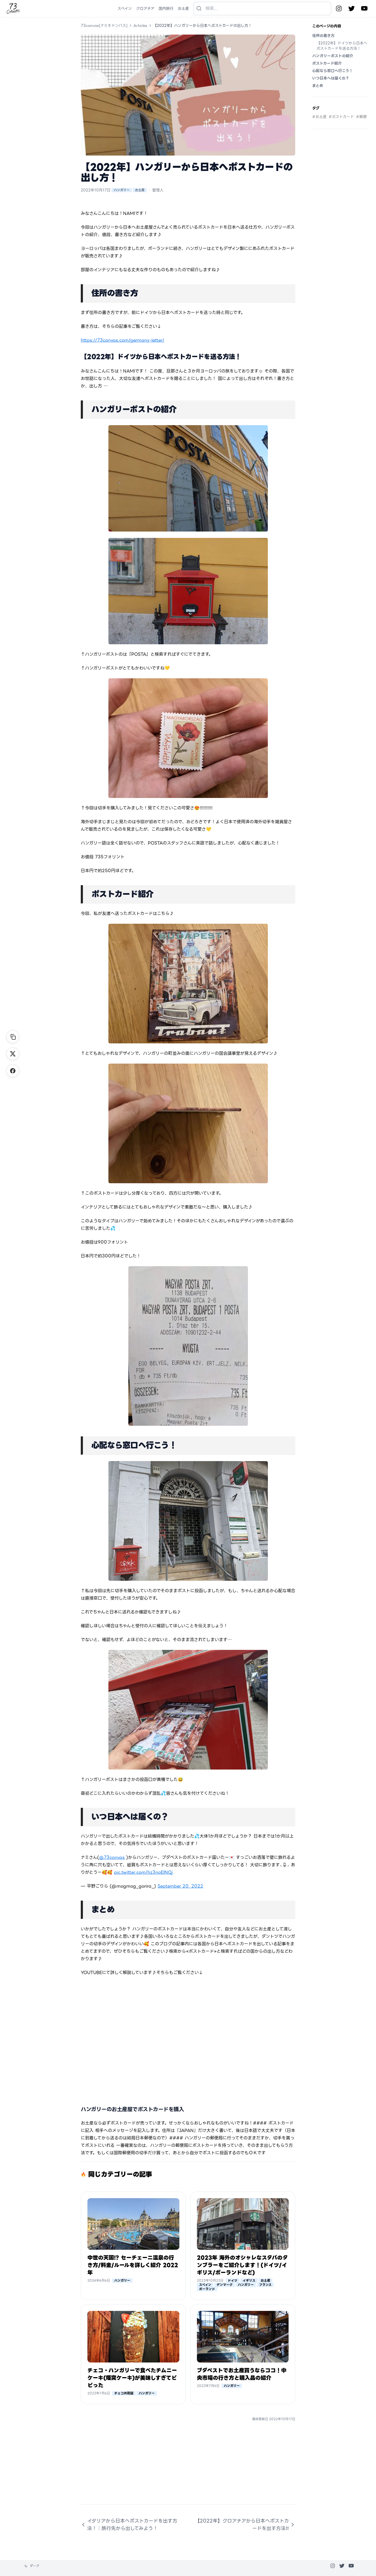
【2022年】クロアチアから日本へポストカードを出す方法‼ (245, 2524)
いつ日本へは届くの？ (330, 78)
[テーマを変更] (31, 2566)
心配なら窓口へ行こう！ (332, 70)
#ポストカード (341, 117)
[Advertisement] (188, 2467)
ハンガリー (122, 190)
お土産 (140, 190)
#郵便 (361, 117)
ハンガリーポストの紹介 (332, 55)
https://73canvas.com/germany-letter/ (122, 340)
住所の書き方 (323, 35)
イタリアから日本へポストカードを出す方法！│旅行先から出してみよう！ (129, 2524)
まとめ (317, 85)
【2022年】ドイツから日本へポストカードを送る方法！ (341, 45)
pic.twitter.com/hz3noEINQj (143, 1872)
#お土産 (319, 117)
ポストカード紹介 (327, 63)
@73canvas (112, 1857)
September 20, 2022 (180, 1886)
